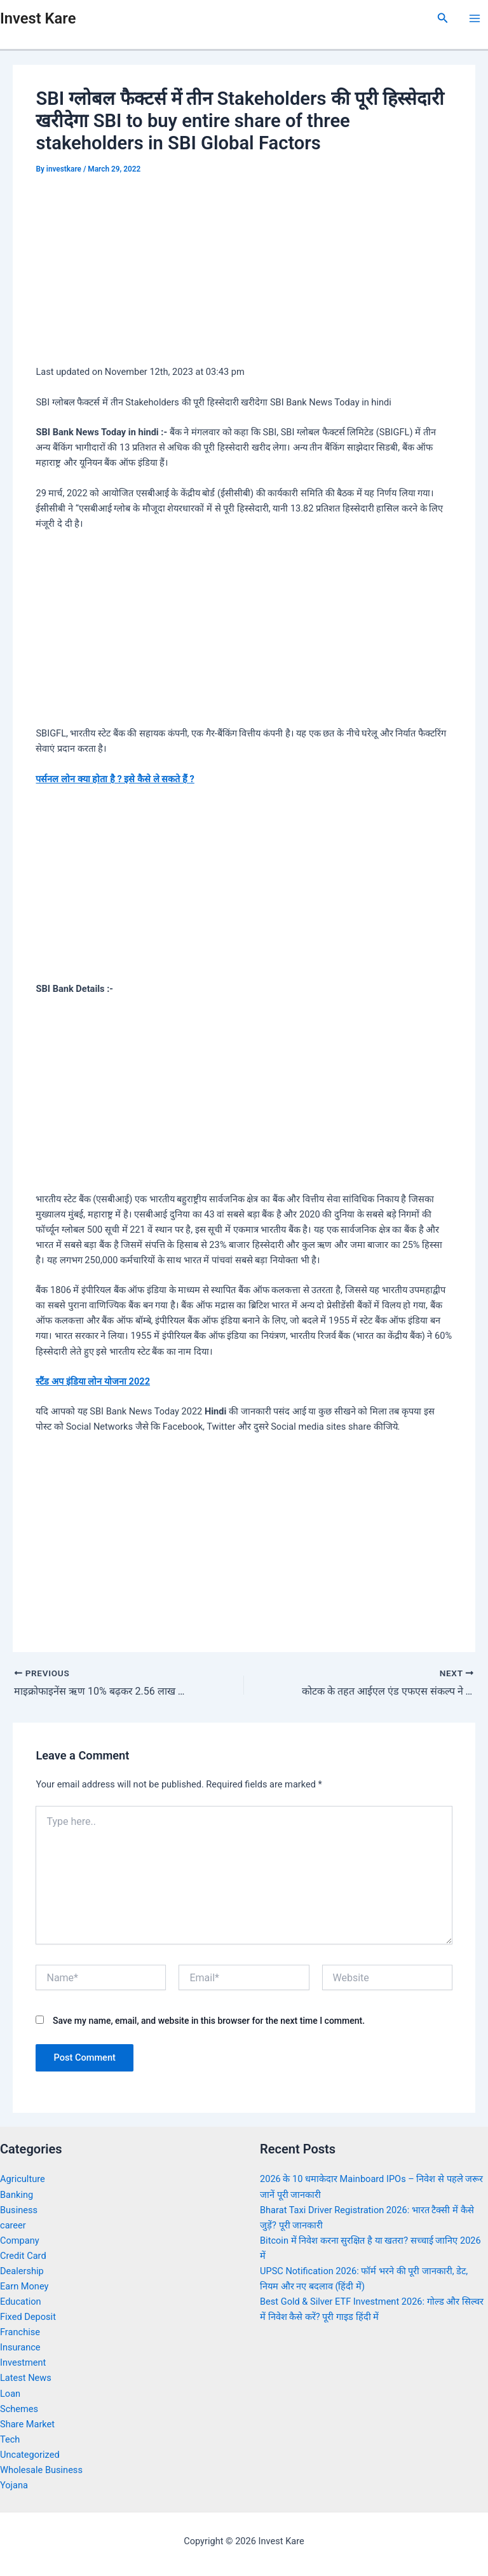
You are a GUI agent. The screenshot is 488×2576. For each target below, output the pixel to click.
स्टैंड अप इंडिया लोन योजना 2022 (93, 1381)
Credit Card (23, 2255)
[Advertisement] (243, 273)
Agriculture (22, 2179)
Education (20, 2301)
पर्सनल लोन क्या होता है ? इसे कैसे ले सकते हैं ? (115, 779)
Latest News (25, 2377)
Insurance (20, 2347)
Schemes (19, 2409)
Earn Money (24, 2286)
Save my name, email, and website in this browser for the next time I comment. (209, 2021)
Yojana (14, 2485)
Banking (16, 2194)
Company (19, 2240)
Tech (10, 2439)
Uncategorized (30, 2454)
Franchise (20, 2332)
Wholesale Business (41, 2470)
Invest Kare (38, 18)
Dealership (22, 2271)
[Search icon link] (443, 18)
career (13, 2225)
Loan (10, 2393)
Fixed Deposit (28, 2316)
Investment (23, 2362)
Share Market (27, 2424)
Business (18, 2210)
